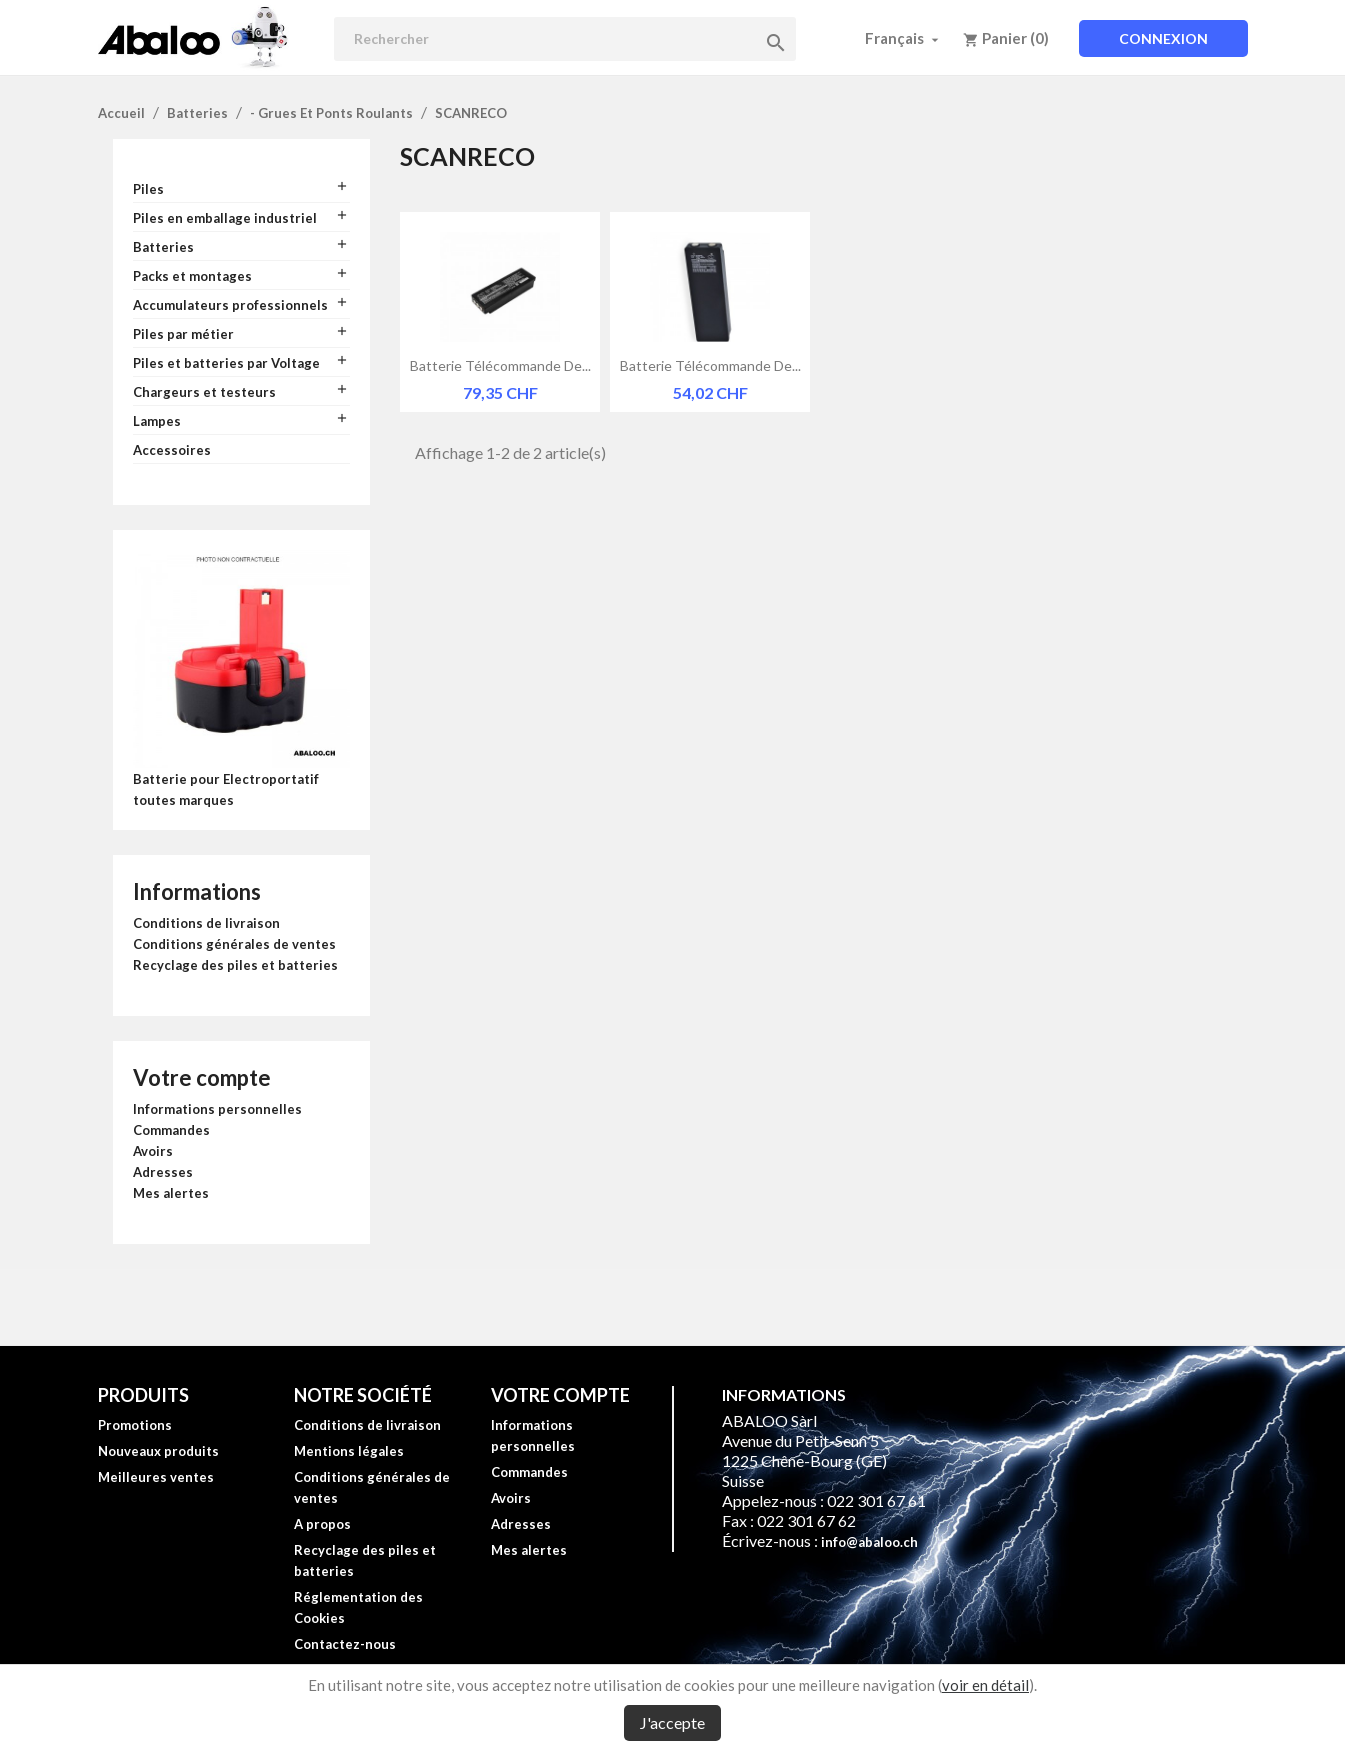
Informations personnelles (217, 1109)
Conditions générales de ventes (234, 944)
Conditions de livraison (206, 923)
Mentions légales (349, 1451)
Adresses (163, 1172)
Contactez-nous (345, 1644)
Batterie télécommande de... (500, 365)
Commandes (171, 1130)
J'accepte (672, 1722)
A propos (322, 1524)
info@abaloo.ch (869, 1542)
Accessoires (172, 450)
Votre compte (202, 1077)
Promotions (135, 1425)
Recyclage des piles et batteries (235, 965)
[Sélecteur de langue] (904, 38)
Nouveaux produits (158, 1451)
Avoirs (153, 1151)
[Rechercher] (565, 39)
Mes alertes (171, 1193)
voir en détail (985, 1685)
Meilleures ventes (156, 1477)
